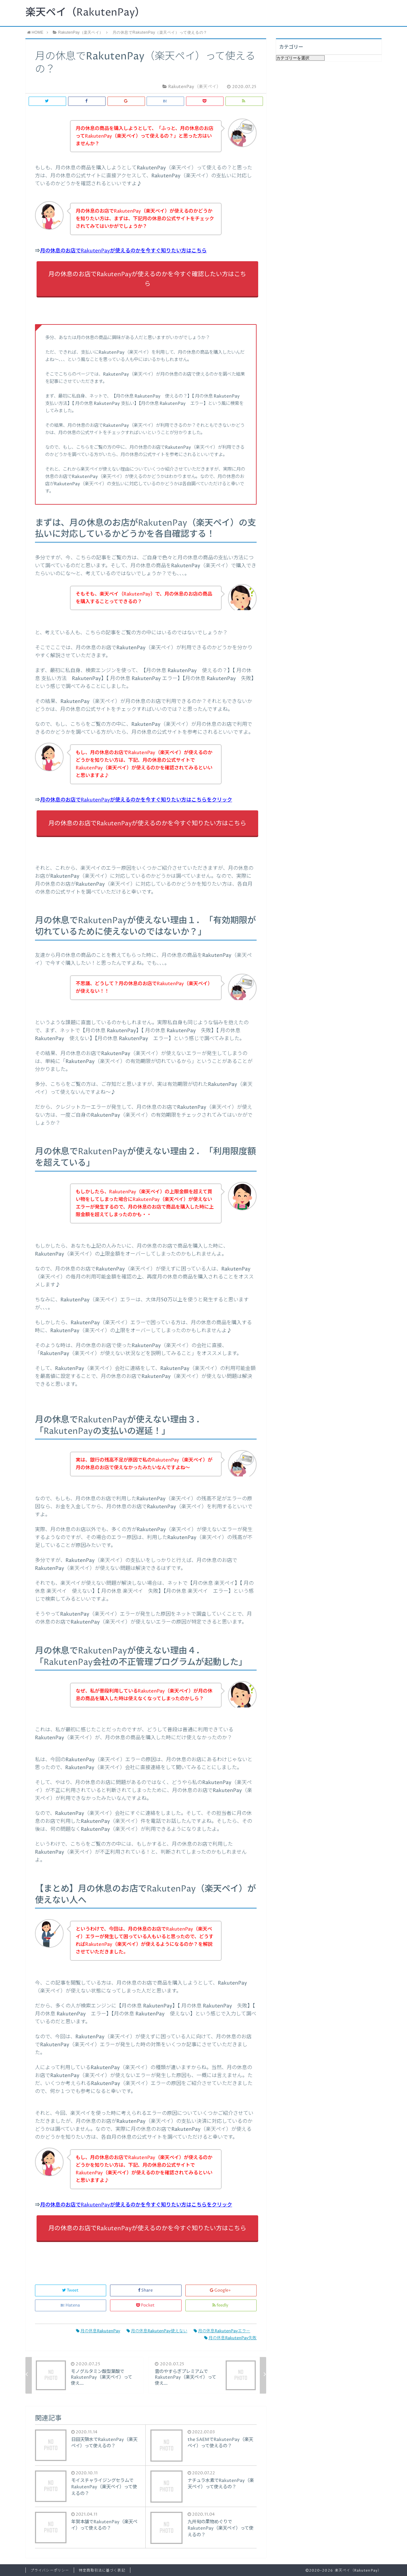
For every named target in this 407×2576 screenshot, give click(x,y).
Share (146, 2290)
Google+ (221, 2290)
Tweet (70, 2290)
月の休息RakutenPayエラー (222, 2331)
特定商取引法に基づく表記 (102, 2570)
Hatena (70, 2305)
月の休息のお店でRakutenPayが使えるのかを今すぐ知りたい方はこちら (123, 250)
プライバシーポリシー (50, 2570)
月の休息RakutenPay (98, 2331)
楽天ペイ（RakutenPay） (85, 13)
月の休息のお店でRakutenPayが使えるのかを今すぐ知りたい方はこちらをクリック (136, 799)
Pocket (145, 2305)
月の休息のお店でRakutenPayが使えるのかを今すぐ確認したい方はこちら (147, 279)
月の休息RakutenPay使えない (157, 2331)
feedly (220, 2305)
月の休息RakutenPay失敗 (230, 2338)
